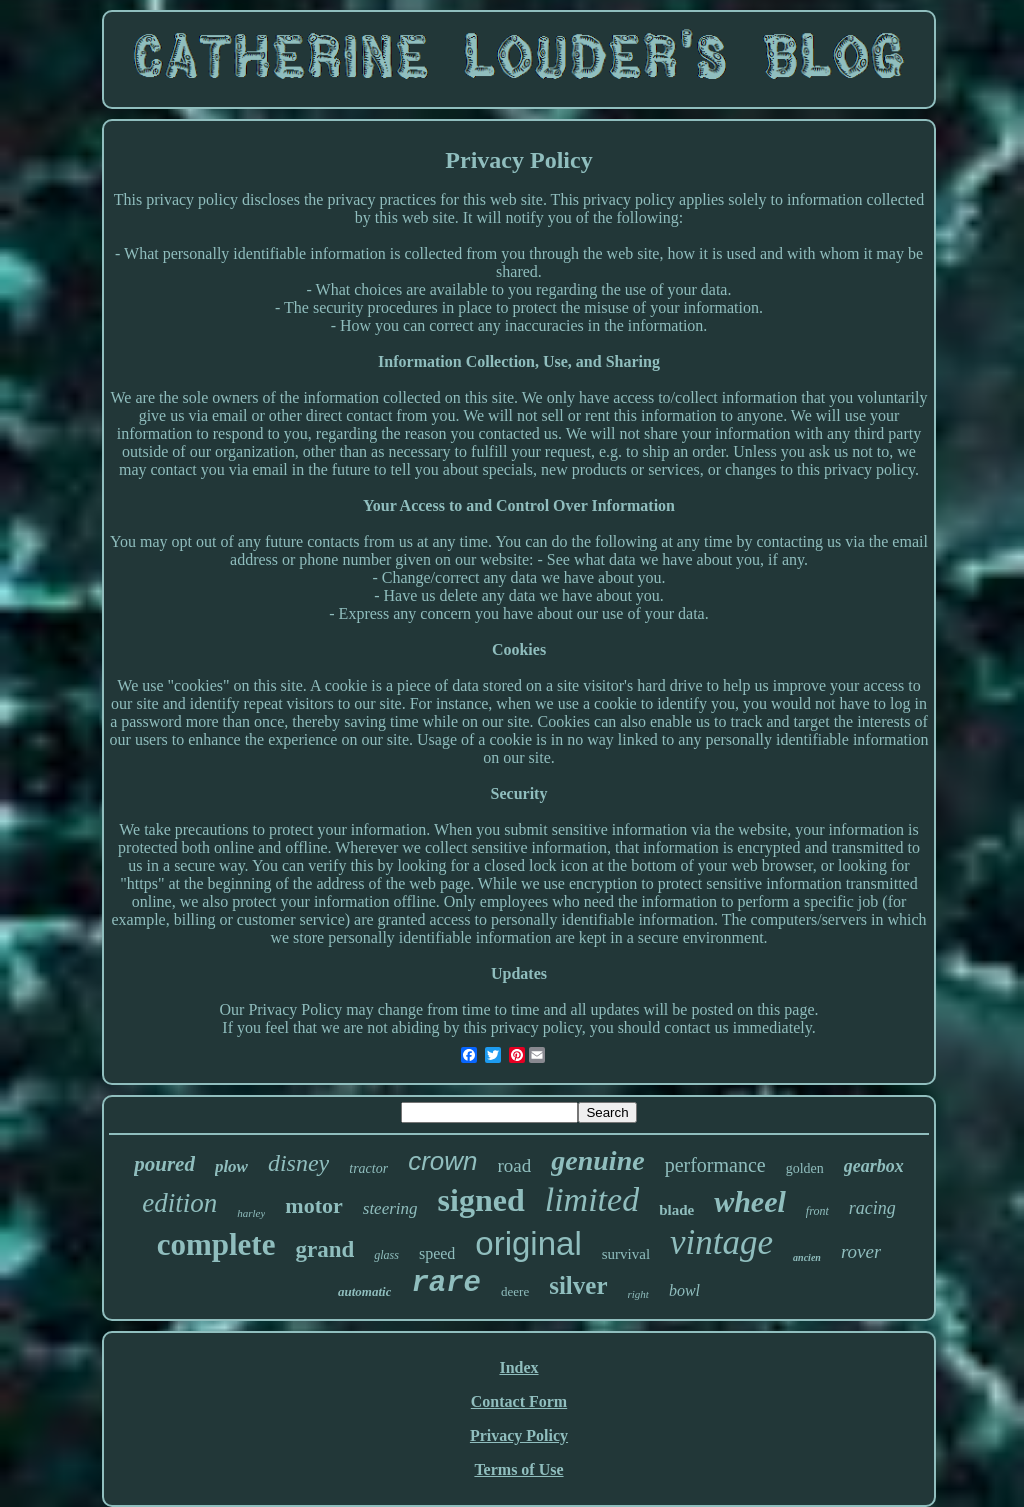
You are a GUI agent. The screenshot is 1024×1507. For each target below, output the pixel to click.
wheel (750, 1201)
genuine (597, 1160)
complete (216, 1244)
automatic (364, 1291)
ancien (807, 1257)
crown (442, 1161)
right (638, 1294)
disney (298, 1163)
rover (861, 1251)
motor (313, 1205)
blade (676, 1210)
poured (164, 1164)
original (528, 1243)
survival (626, 1254)
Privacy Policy (519, 1435)
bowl (684, 1290)
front (817, 1211)
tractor (368, 1168)
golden (805, 1168)
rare (446, 1283)
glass (386, 1255)
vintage (721, 1242)
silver (578, 1285)
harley (251, 1213)
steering (390, 1208)
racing (872, 1208)
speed (437, 1253)
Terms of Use (518, 1469)
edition (179, 1203)
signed (481, 1200)
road (515, 1165)
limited (592, 1199)
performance (715, 1165)
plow (231, 1166)
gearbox (874, 1166)
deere (515, 1291)
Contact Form (519, 1401)
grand (324, 1249)
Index (518, 1367)
